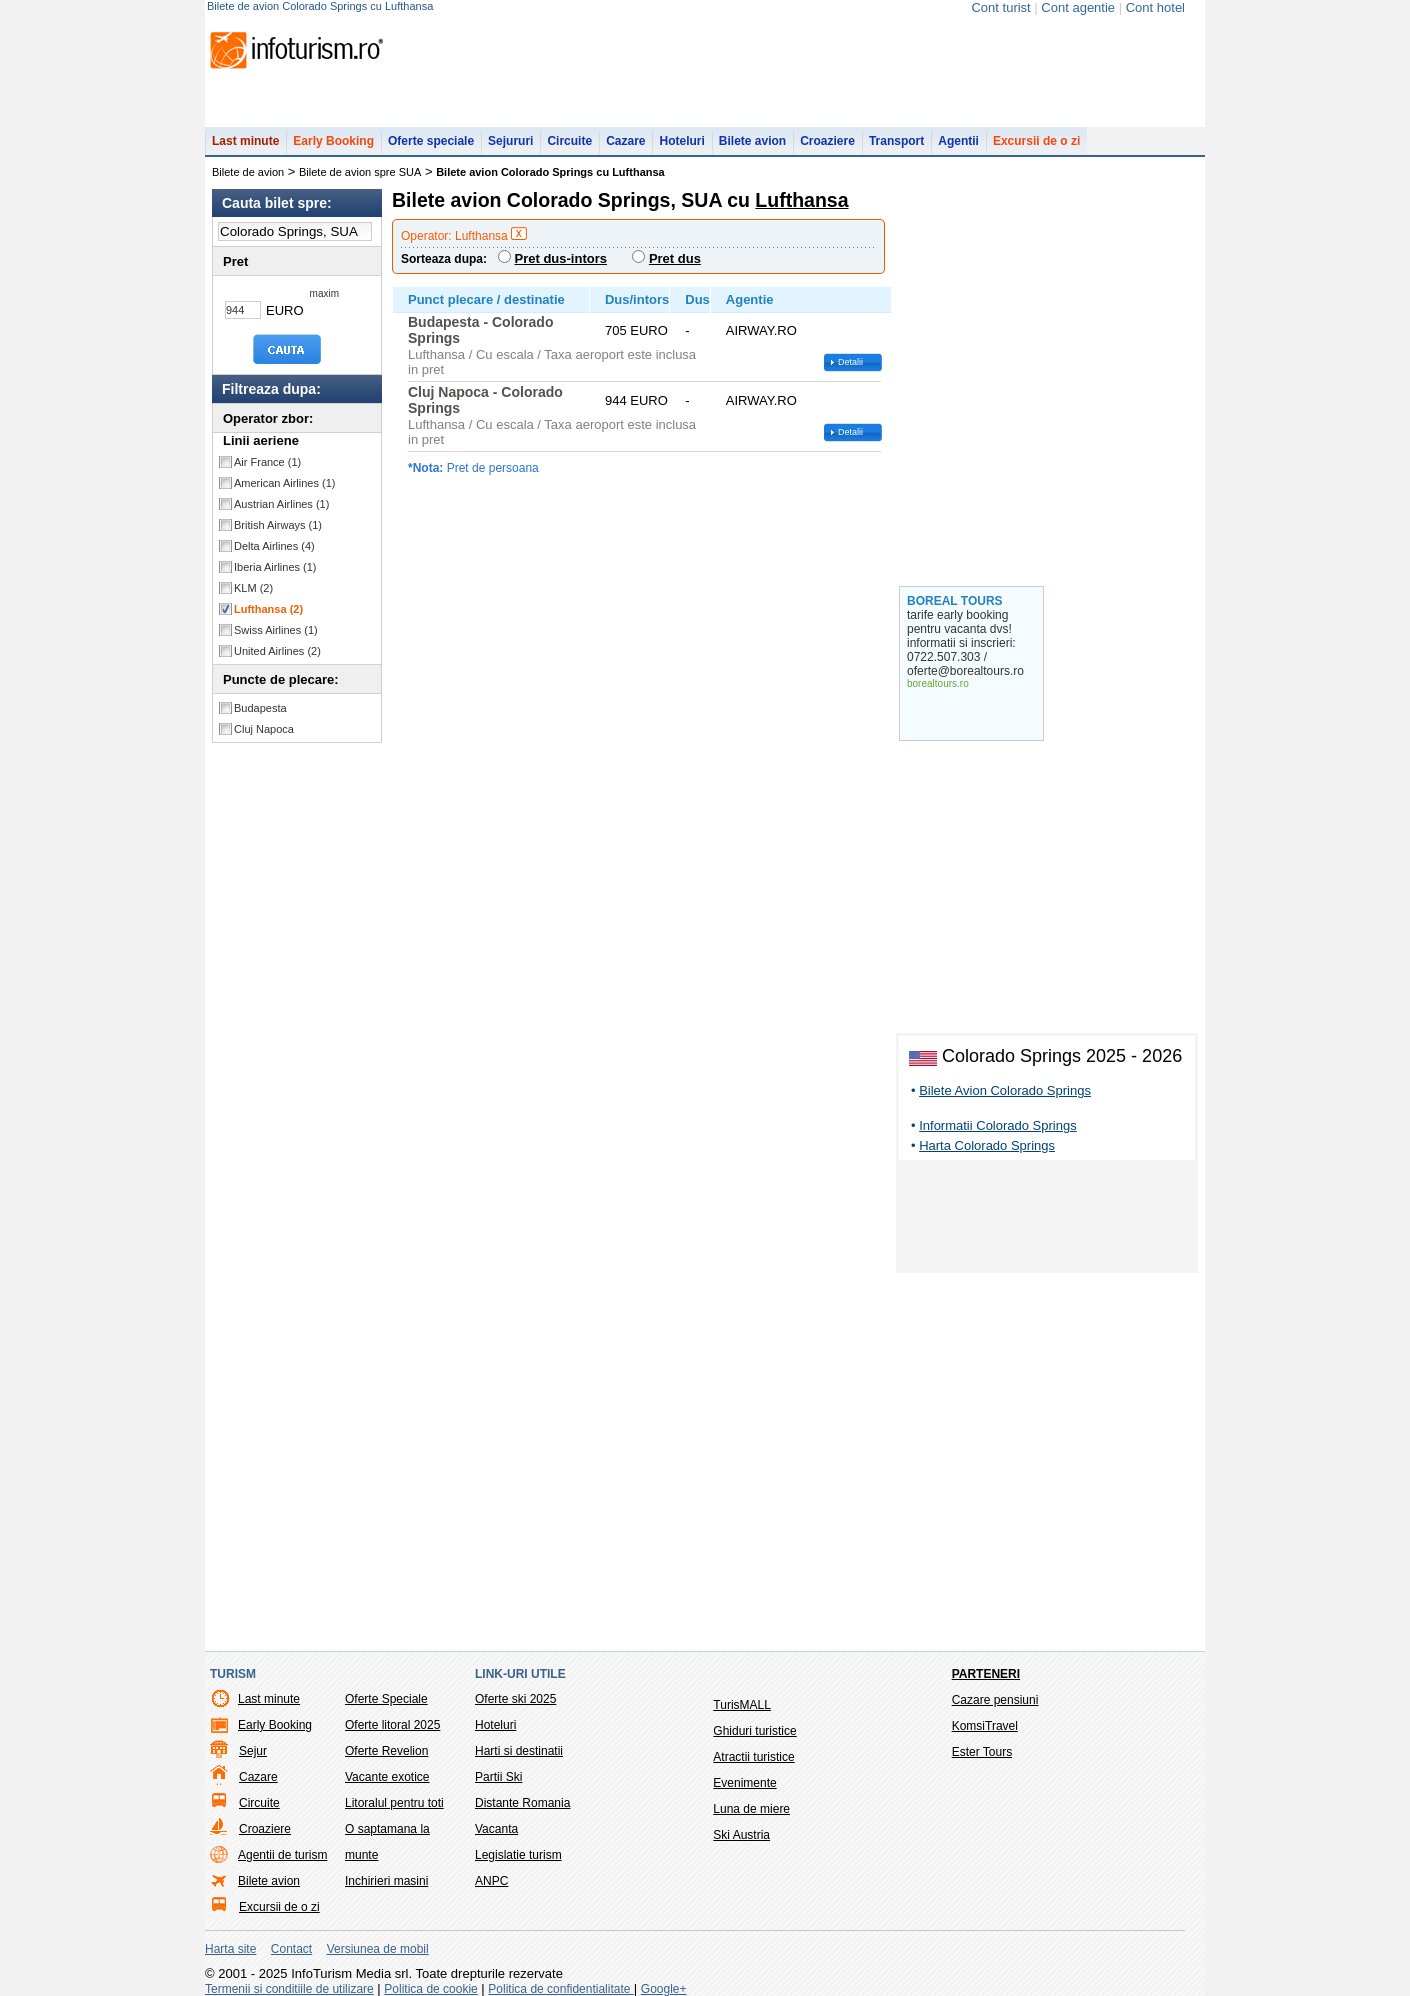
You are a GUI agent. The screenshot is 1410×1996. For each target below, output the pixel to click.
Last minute (245, 141)
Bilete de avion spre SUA (360, 172)
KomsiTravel (985, 1726)
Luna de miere (751, 1809)
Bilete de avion (248, 172)
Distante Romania (522, 1803)
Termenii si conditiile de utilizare (289, 1989)
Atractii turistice (753, 1757)
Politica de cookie (430, 1989)
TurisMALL (742, 1705)
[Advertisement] (1047, 1220)
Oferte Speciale (386, 1699)
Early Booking (333, 141)
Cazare (625, 141)
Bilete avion (752, 141)
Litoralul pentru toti (394, 1803)
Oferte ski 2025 (515, 1699)
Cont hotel (1155, 7)
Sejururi (510, 141)
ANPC (491, 1881)
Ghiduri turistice (754, 1731)
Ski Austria (741, 1835)
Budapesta (260, 708)
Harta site (230, 1949)
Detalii (850, 362)
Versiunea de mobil (378, 1949)
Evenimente (744, 1783)
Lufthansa (268, 609)
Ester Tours (982, 1752)
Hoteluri (681, 141)
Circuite (569, 141)
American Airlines (285, 483)
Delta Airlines (274, 546)
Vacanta (496, 1829)
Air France (267, 462)
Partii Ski (498, 1777)
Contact (291, 1949)
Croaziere (827, 141)
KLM (253, 588)
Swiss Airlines (276, 630)
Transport (896, 141)
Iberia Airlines (275, 567)
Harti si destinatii (519, 1751)
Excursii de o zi (1036, 141)
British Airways (278, 525)
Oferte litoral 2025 (392, 1725)
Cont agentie (1078, 7)
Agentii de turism (282, 1855)
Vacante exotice (387, 1777)
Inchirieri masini (386, 1881)
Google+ (664, 1989)
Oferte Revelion (386, 1751)
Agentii (958, 141)
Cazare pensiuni (995, 1700)
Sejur (253, 1751)
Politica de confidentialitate (560, 1989)
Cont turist (1000, 7)
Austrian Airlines (281, 504)
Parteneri (986, 1674)
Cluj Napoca (264, 729)
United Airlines (277, 651)
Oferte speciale (431, 141)
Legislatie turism (518, 1855)
